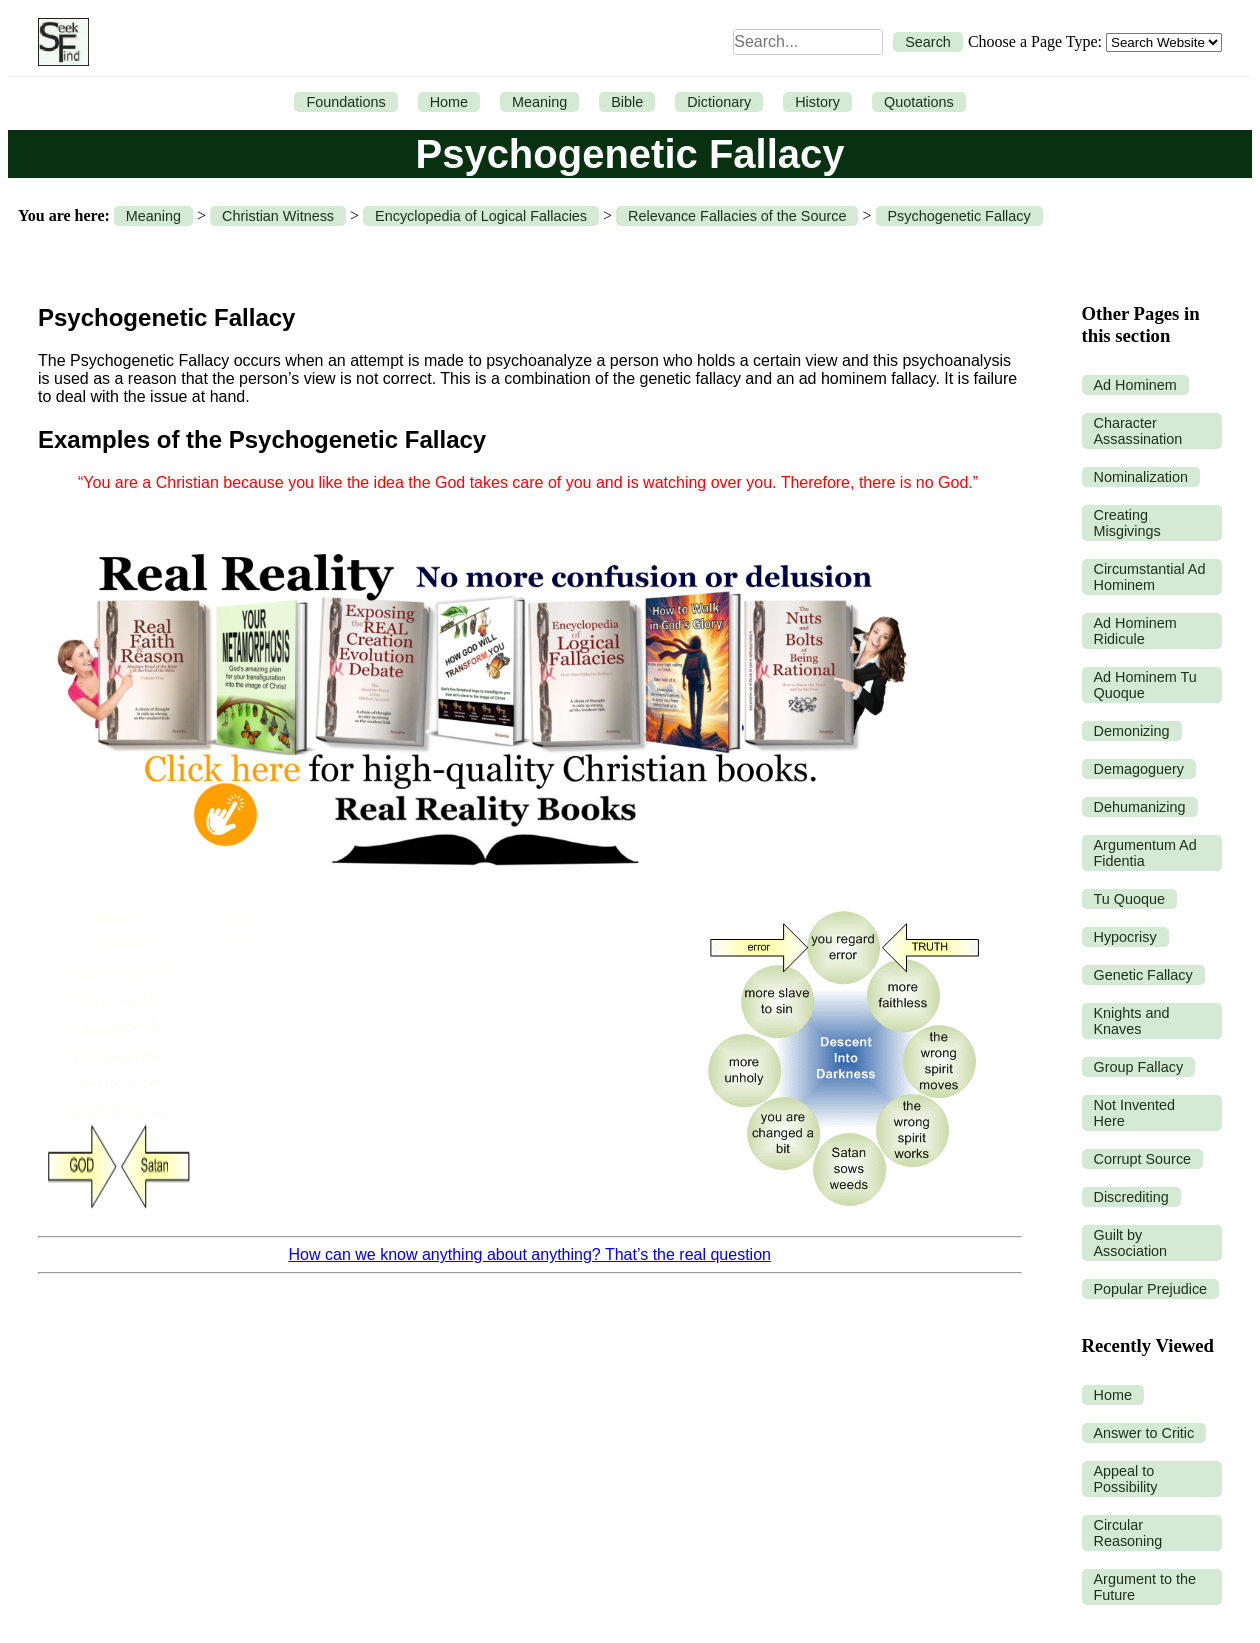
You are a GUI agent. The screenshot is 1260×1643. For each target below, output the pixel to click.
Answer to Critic (1144, 1433)
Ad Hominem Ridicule (1135, 631)
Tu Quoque (1129, 899)
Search (928, 42)
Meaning (539, 102)
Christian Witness (278, 216)
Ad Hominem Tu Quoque (1145, 685)
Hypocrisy (1125, 937)
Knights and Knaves (1132, 1021)
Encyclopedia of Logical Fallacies (481, 216)
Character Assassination (1138, 431)
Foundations (345, 102)
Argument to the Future (1145, 1587)
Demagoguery (1139, 769)
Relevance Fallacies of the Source (737, 216)
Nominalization (1141, 477)
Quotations (919, 102)
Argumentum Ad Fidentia (1145, 853)
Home (449, 102)
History (817, 102)
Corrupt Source (1143, 1159)
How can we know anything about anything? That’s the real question (530, 1254)
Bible (627, 102)
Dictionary (719, 102)
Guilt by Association (1131, 1243)
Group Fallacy (1139, 1067)
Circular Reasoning (1128, 1533)
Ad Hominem (1135, 385)
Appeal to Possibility (1126, 1479)
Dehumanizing (1140, 807)
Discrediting (1131, 1197)
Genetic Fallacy (1143, 975)
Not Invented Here (1135, 1113)
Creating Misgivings (1127, 523)
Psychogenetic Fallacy (959, 216)
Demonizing (1132, 731)
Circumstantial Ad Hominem (1150, 577)
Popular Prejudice (1151, 1289)
